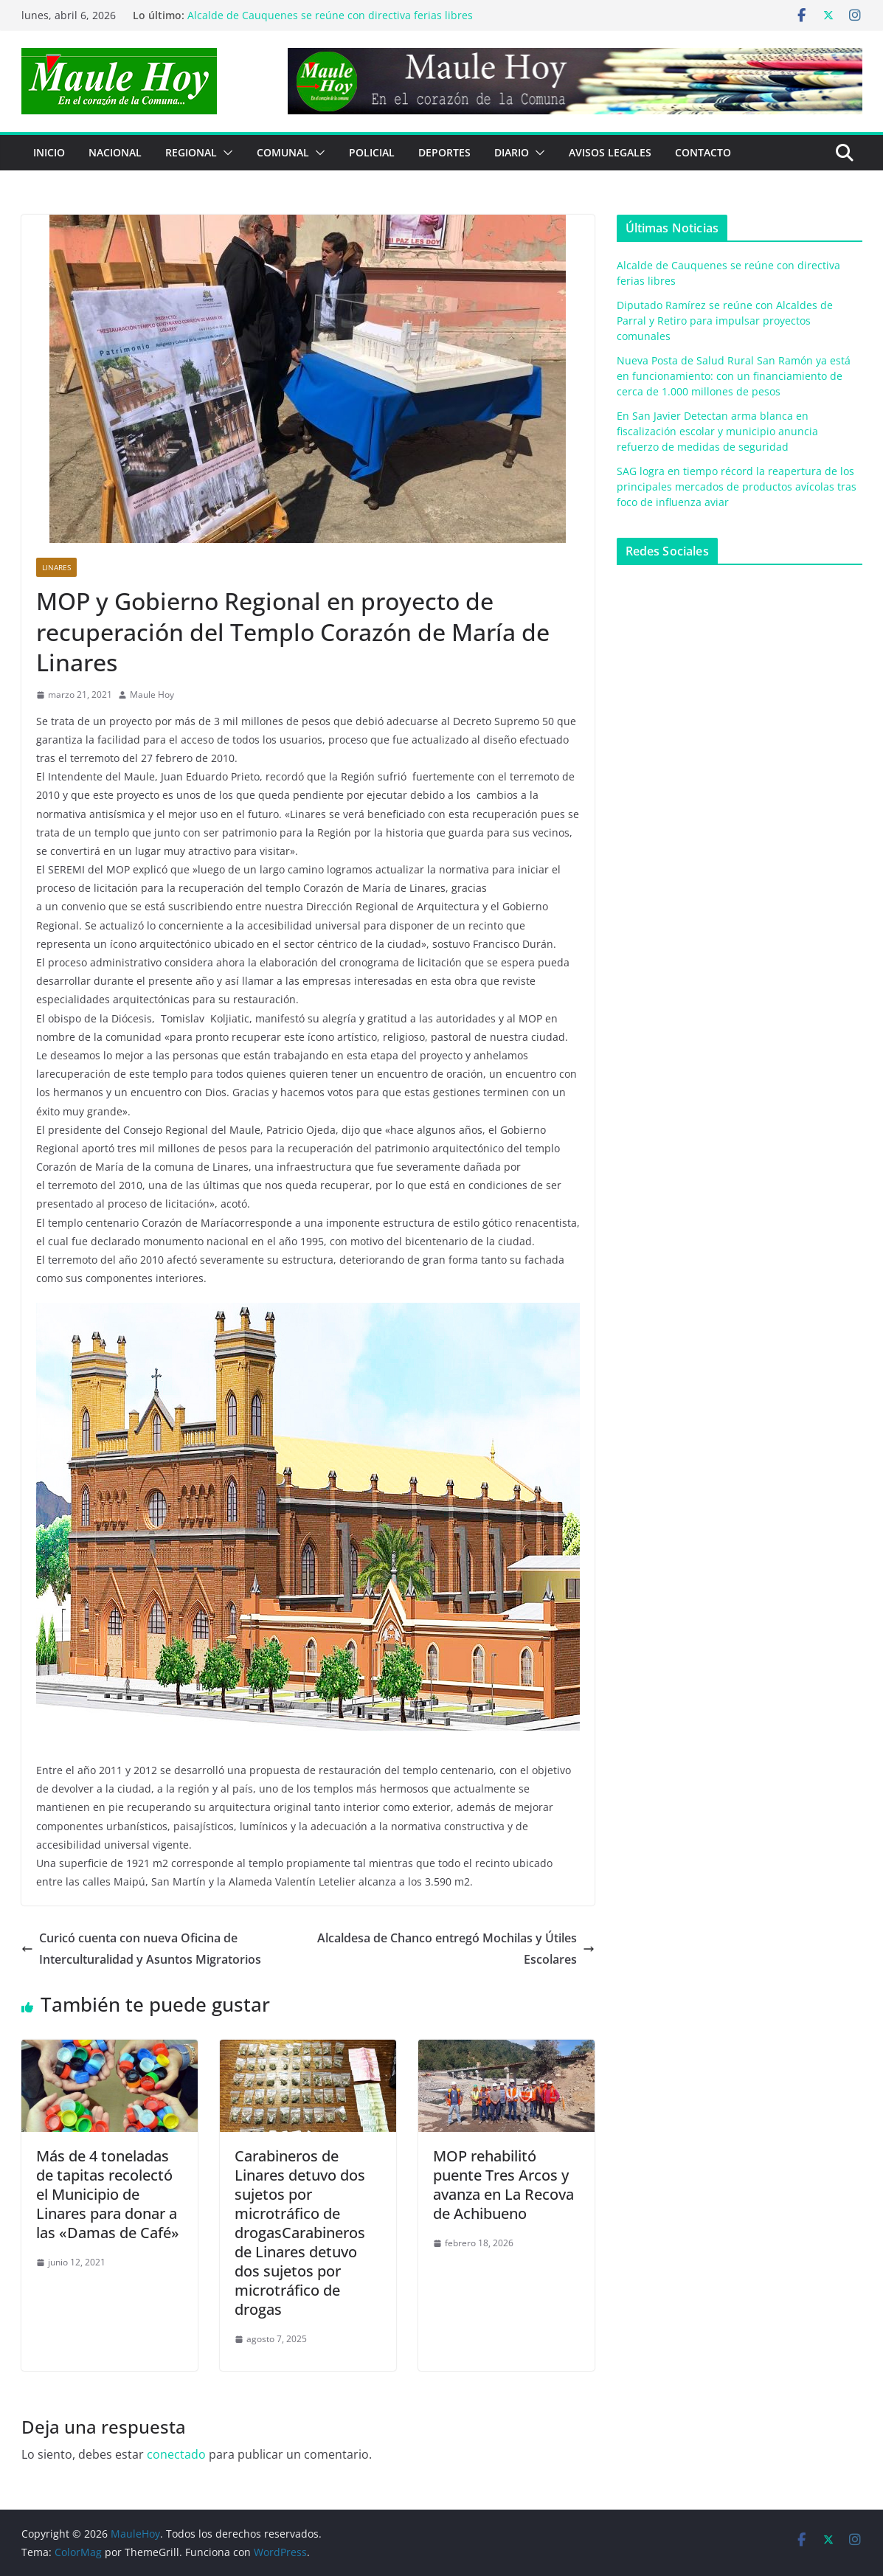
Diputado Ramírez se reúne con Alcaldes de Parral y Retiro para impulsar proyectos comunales (725, 320)
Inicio (49, 152)
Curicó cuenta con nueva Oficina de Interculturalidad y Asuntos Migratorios (141, 1948)
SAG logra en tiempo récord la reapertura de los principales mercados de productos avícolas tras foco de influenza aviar (736, 486)
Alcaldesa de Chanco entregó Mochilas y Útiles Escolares (456, 1948)
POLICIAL (372, 152)
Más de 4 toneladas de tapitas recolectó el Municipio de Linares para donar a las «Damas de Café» (107, 2194)
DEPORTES (444, 152)
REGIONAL (191, 152)
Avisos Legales (610, 152)
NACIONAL (115, 152)
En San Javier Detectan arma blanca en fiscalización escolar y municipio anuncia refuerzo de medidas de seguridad (717, 431)
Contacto (703, 152)
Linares (56, 567)
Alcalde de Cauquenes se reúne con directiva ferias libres (330, 15)
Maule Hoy (152, 694)
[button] (225, 152)
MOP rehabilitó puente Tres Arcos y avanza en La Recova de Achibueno (503, 2184)
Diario (511, 152)
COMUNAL (283, 152)
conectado (176, 2454)
